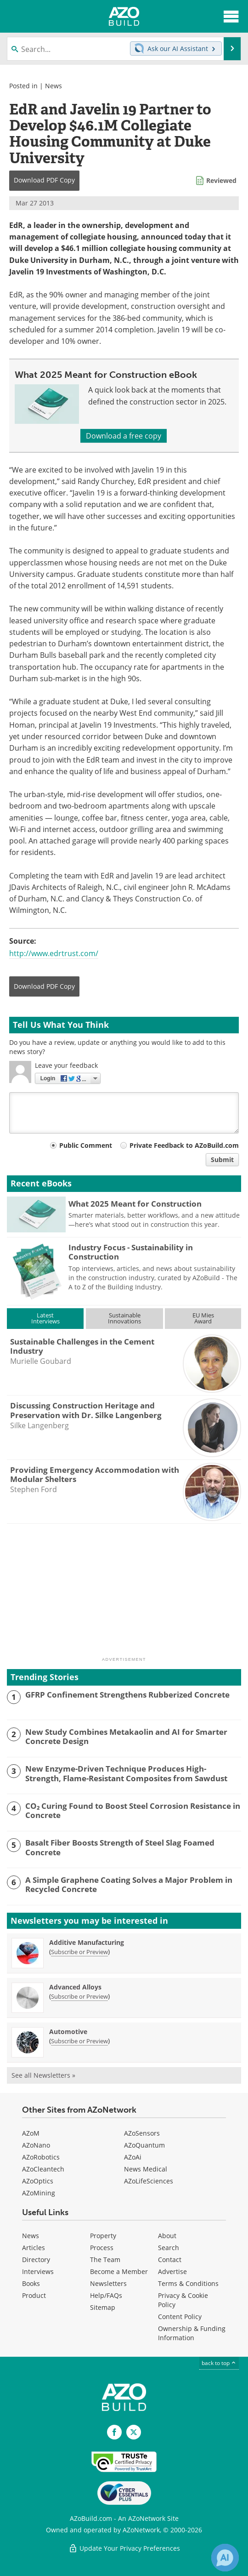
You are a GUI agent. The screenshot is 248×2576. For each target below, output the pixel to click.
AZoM (30, 2133)
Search (168, 2247)
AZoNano (36, 2145)
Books (31, 2283)
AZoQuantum (144, 2145)
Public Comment (85, 1145)
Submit (222, 1159)
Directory (36, 2259)
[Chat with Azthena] (225, 2557)
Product (34, 2295)
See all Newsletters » (43, 2075)
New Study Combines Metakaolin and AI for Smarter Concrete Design (126, 1736)
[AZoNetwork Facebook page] (114, 2432)
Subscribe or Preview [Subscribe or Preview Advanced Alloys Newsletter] (79, 1996)
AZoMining (38, 2192)
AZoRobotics (41, 2157)
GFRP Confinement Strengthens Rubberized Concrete (127, 1694)
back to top (219, 2363)
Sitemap (102, 2307)
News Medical (145, 2169)
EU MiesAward (203, 1318)
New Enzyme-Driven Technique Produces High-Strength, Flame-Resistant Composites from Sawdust (126, 1773)
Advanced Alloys (75, 1987)
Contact (169, 2259)
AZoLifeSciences (148, 2181)
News (53, 85)
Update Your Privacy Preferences (124, 2548)
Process (101, 2247)
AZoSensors (142, 2133)
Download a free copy (123, 436)
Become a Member (119, 2271)
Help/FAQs (106, 2295)
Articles (33, 2247)
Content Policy (180, 2316)
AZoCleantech (43, 2169)
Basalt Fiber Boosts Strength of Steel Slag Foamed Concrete (119, 1847)
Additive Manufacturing (86, 1942)
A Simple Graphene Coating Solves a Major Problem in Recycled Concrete (128, 1884)
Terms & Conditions (188, 2283)
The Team (105, 2259)
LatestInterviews (45, 1318)
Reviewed (221, 180)
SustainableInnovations (124, 1318)
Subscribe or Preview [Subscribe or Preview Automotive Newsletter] (79, 2041)
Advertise (172, 2271)
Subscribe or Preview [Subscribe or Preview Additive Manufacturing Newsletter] (79, 1952)
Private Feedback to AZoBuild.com (184, 1145)
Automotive (68, 2031)
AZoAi (132, 2157)
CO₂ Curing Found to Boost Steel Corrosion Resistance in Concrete (132, 1810)
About (167, 2235)
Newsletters (108, 2283)
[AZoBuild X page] (133, 2432)
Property (103, 2235)
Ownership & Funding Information (191, 2333)
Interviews (38, 2271)
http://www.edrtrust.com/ (53, 953)
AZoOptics (37, 2181)
